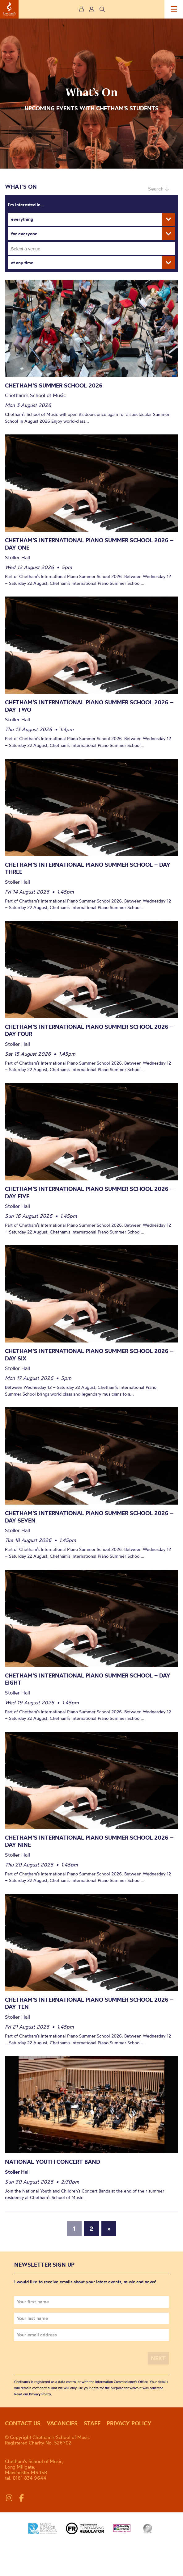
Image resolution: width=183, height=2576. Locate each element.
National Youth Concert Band (52, 2161)
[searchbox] (93, 248)
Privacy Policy (40, 2394)
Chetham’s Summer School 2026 (54, 385)
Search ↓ (158, 189)
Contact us (22, 2423)
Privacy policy (129, 2423)
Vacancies (62, 2423)
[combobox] (91, 248)
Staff (92, 2423)
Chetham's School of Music (9, 9)
